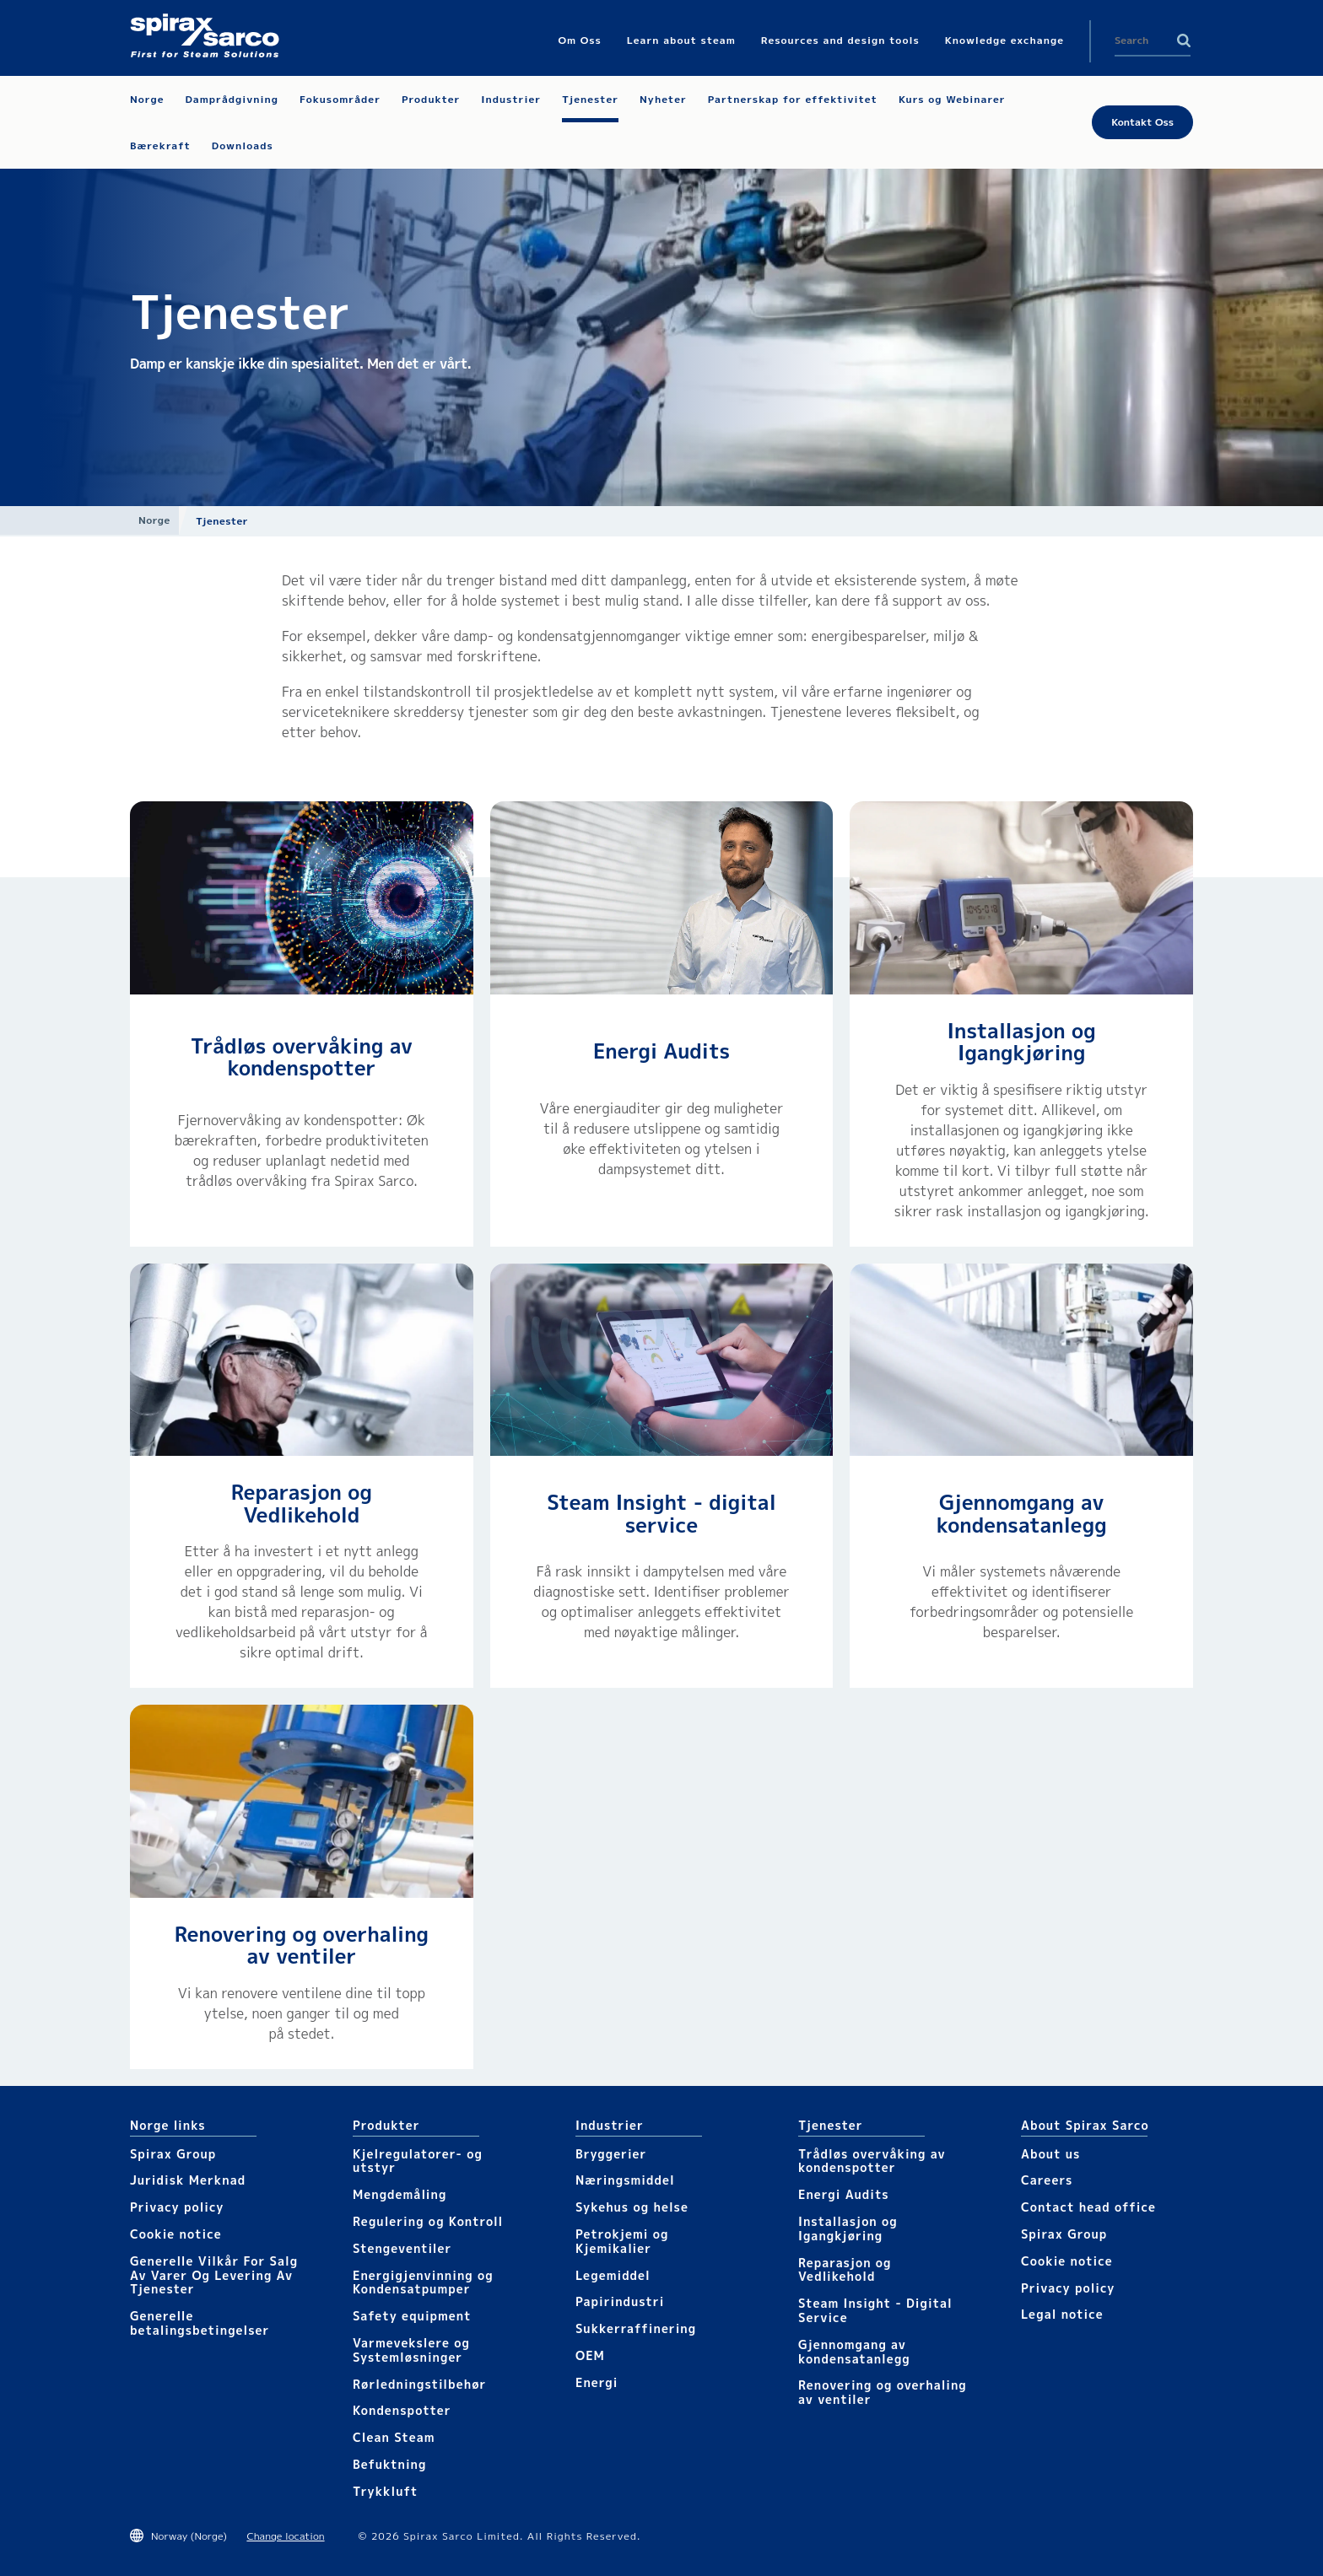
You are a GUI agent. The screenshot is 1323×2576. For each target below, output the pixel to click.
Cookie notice (176, 2234)
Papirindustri (619, 2301)
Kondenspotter (402, 2410)
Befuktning (389, 2464)
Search (1184, 40)
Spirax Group (173, 2154)
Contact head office (1088, 2207)
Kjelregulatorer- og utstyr (418, 2161)
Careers (1046, 2180)
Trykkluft (385, 2491)
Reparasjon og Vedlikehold (301, 1503)
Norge (154, 520)
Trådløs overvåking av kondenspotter (302, 1057)
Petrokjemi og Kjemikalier (621, 2241)
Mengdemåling (399, 2194)
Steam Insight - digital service (661, 1513)
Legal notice (1062, 2314)
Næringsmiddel (625, 2180)
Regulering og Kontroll (428, 2221)
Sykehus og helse (631, 2207)
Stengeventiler (402, 2248)
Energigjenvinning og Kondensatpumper (423, 2282)
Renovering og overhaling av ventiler (302, 1945)
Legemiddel (613, 2275)
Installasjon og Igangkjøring (1022, 1041)
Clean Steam (394, 2437)
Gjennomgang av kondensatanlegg (1022, 1513)
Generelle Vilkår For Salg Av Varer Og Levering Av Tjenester (214, 2275)
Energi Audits (661, 1051)
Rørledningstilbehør (419, 2384)
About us (1050, 2154)
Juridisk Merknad (188, 2180)
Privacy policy (177, 2207)
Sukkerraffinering (635, 2328)
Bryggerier (610, 2154)
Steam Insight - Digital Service (875, 2310)
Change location (285, 2536)
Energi (596, 2382)
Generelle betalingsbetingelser (199, 2323)
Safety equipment (412, 2316)
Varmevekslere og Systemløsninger (411, 2350)
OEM (590, 2355)
